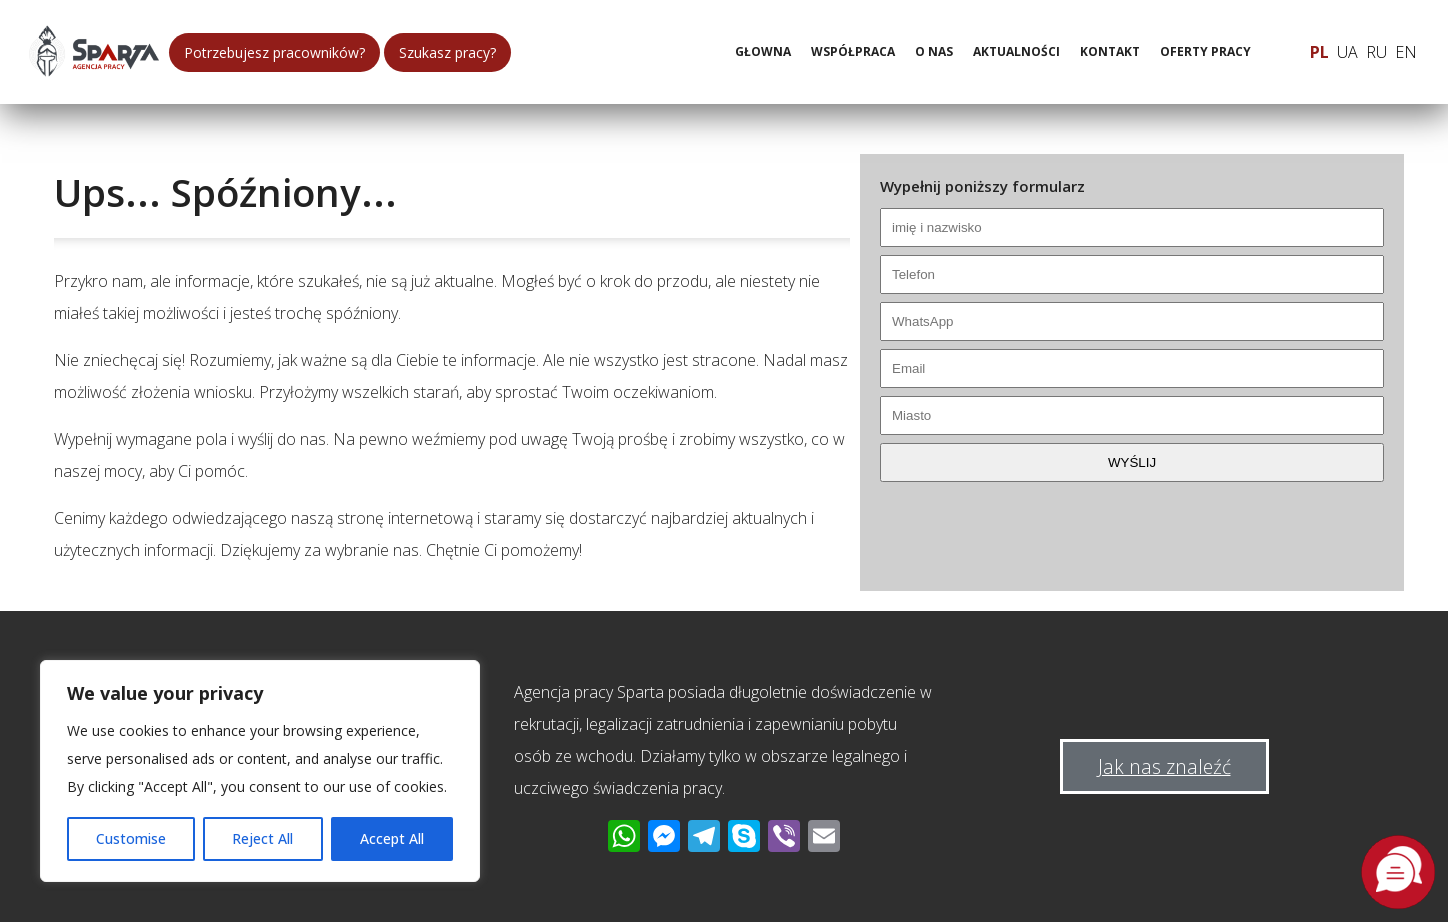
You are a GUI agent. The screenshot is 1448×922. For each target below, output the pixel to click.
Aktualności (1016, 51)
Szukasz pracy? (447, 52)
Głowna (763, 51)
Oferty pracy (1205, 51)
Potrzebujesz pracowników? (274, 52)
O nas (934, 51)
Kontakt (1110, 51)
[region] (260, 771)
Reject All (262, 838)
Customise (131, 838)
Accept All (392, 838)
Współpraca (853, 51)
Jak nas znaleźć (1164, 766)
